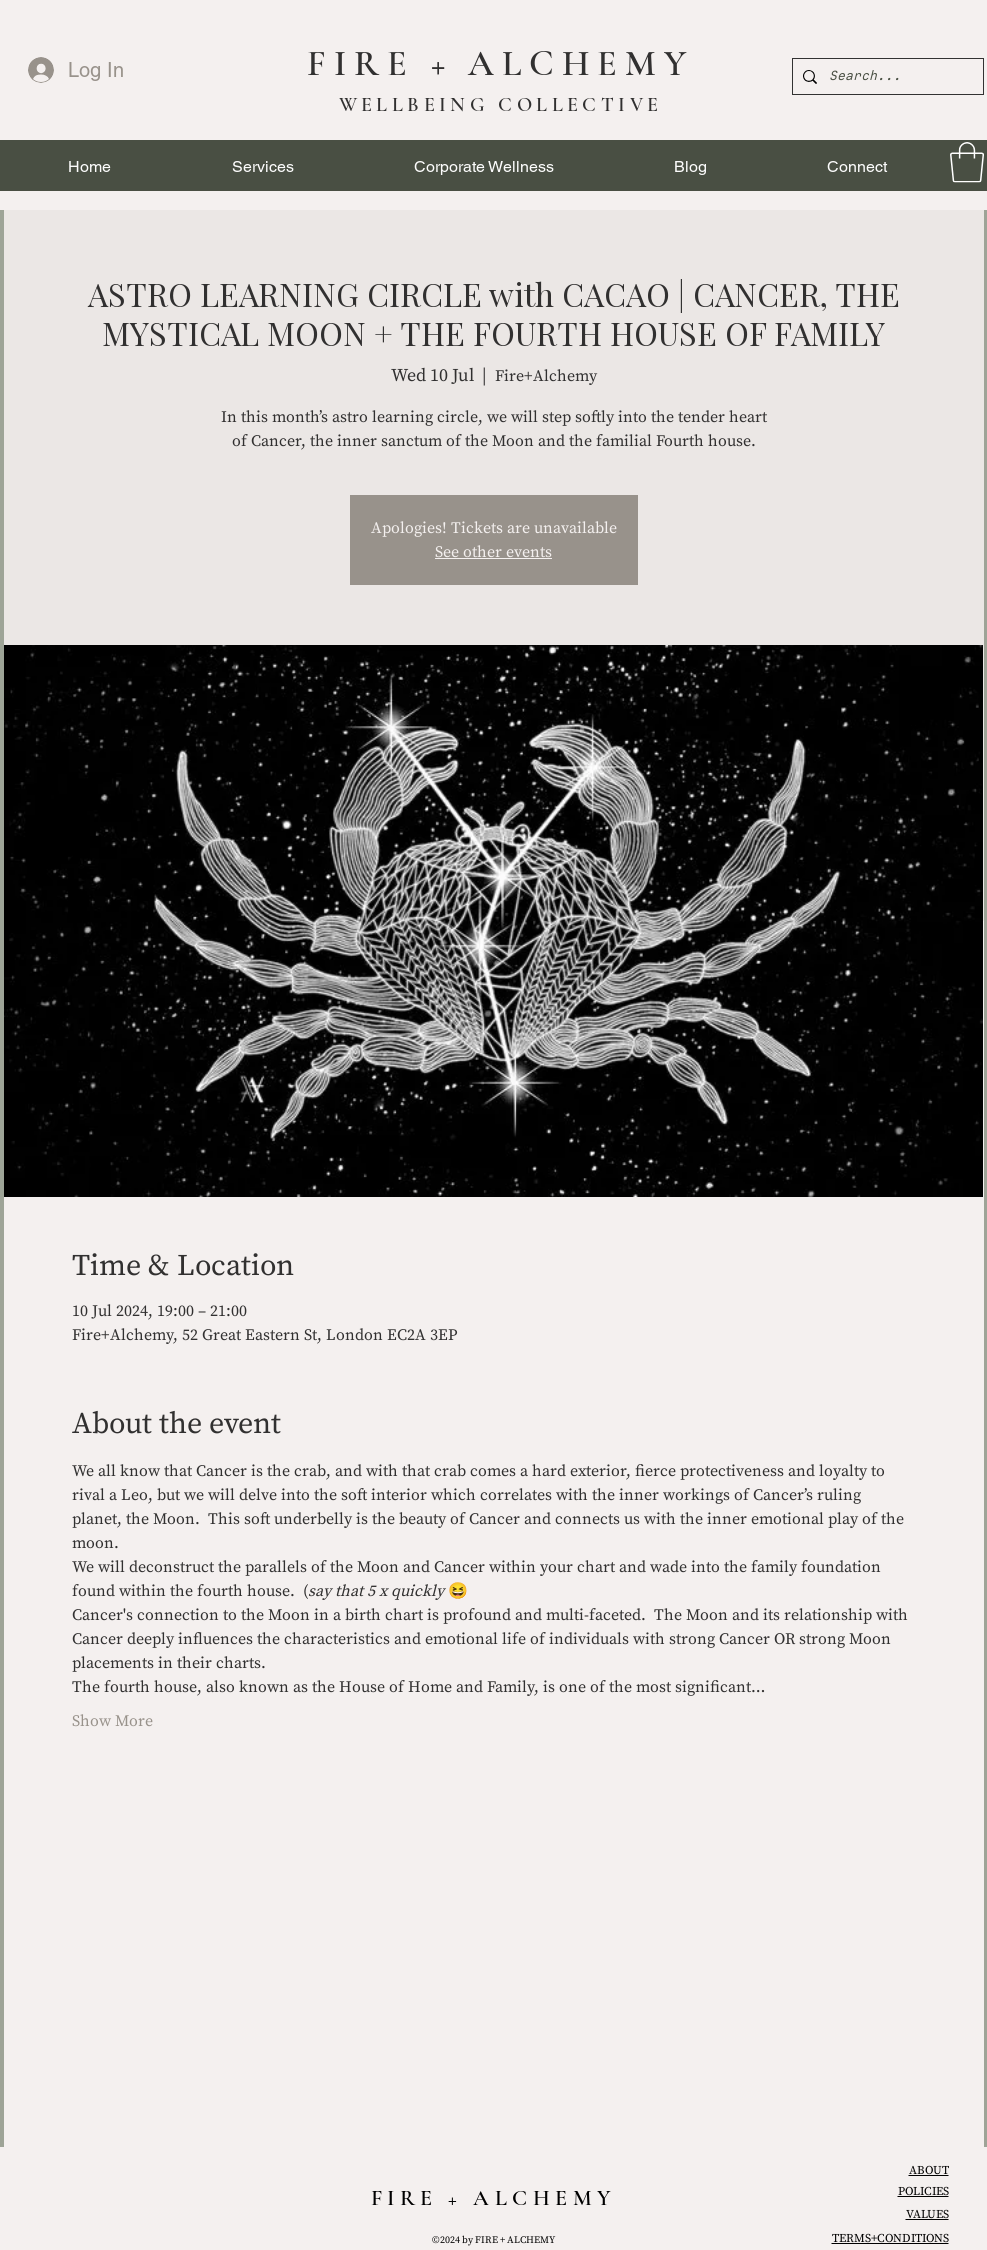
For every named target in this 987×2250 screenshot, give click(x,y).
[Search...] (885, 76)
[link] (967, 162)
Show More (112, 1721)
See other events (493, 552)
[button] (263, 166)
